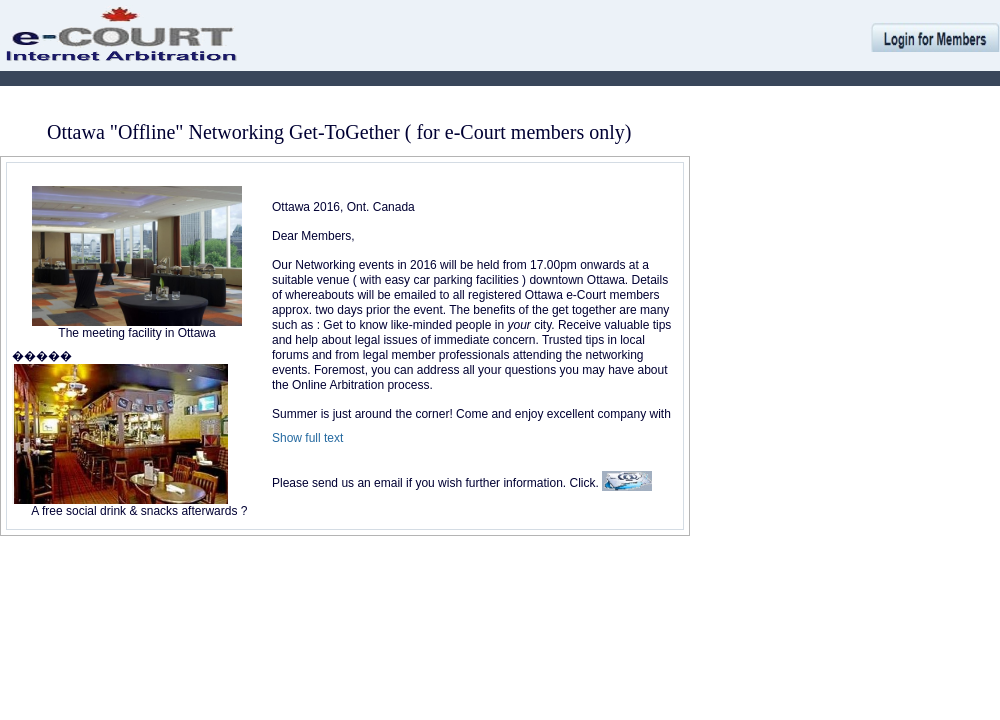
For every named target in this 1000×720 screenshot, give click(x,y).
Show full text (307, 438)
